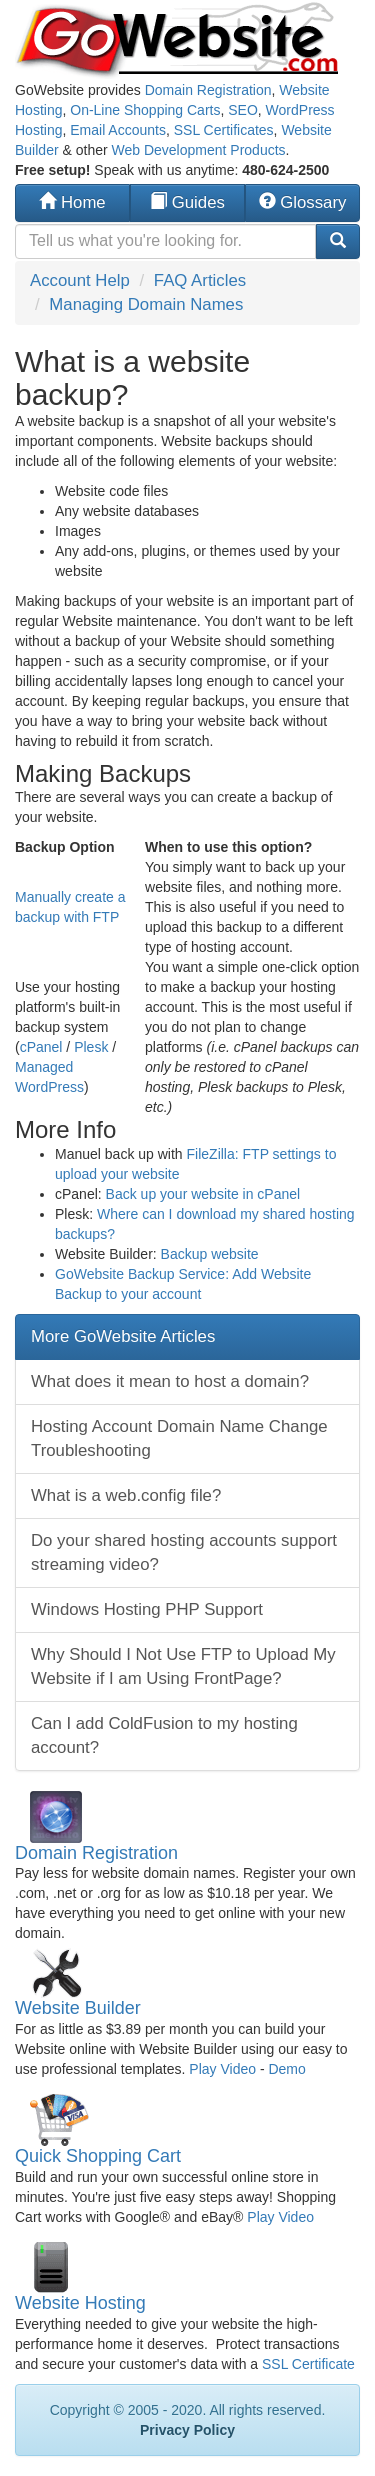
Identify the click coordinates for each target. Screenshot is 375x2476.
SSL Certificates (224, 130)
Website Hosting (80, 2303)
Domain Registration (208, 90)
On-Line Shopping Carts (145, 110)
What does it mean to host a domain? (170, 1381)
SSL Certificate (308, 2364)
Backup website (210, 1254)
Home (72, 202)
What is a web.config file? (126, 1495)
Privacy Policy (187, 2430)
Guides (187, 202)
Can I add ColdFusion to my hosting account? (164, 1735)
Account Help (80, 280)
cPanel (41, 1047)
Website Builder (78, 2008)
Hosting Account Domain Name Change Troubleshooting (179, 1438)
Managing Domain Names (146, 304)
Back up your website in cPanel (203, 1194)
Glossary (303, 202)
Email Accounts (118, 130)
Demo (286, 2069)
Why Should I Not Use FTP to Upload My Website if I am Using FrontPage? (183, 1666)
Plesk (91, 1047)
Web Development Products (199, 150)
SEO (243, 110)
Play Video (222, 2069)
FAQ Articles (200, 280)
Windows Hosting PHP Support (147, 1609)
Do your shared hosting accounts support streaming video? (184, 1552)
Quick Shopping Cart (98, 2156)
